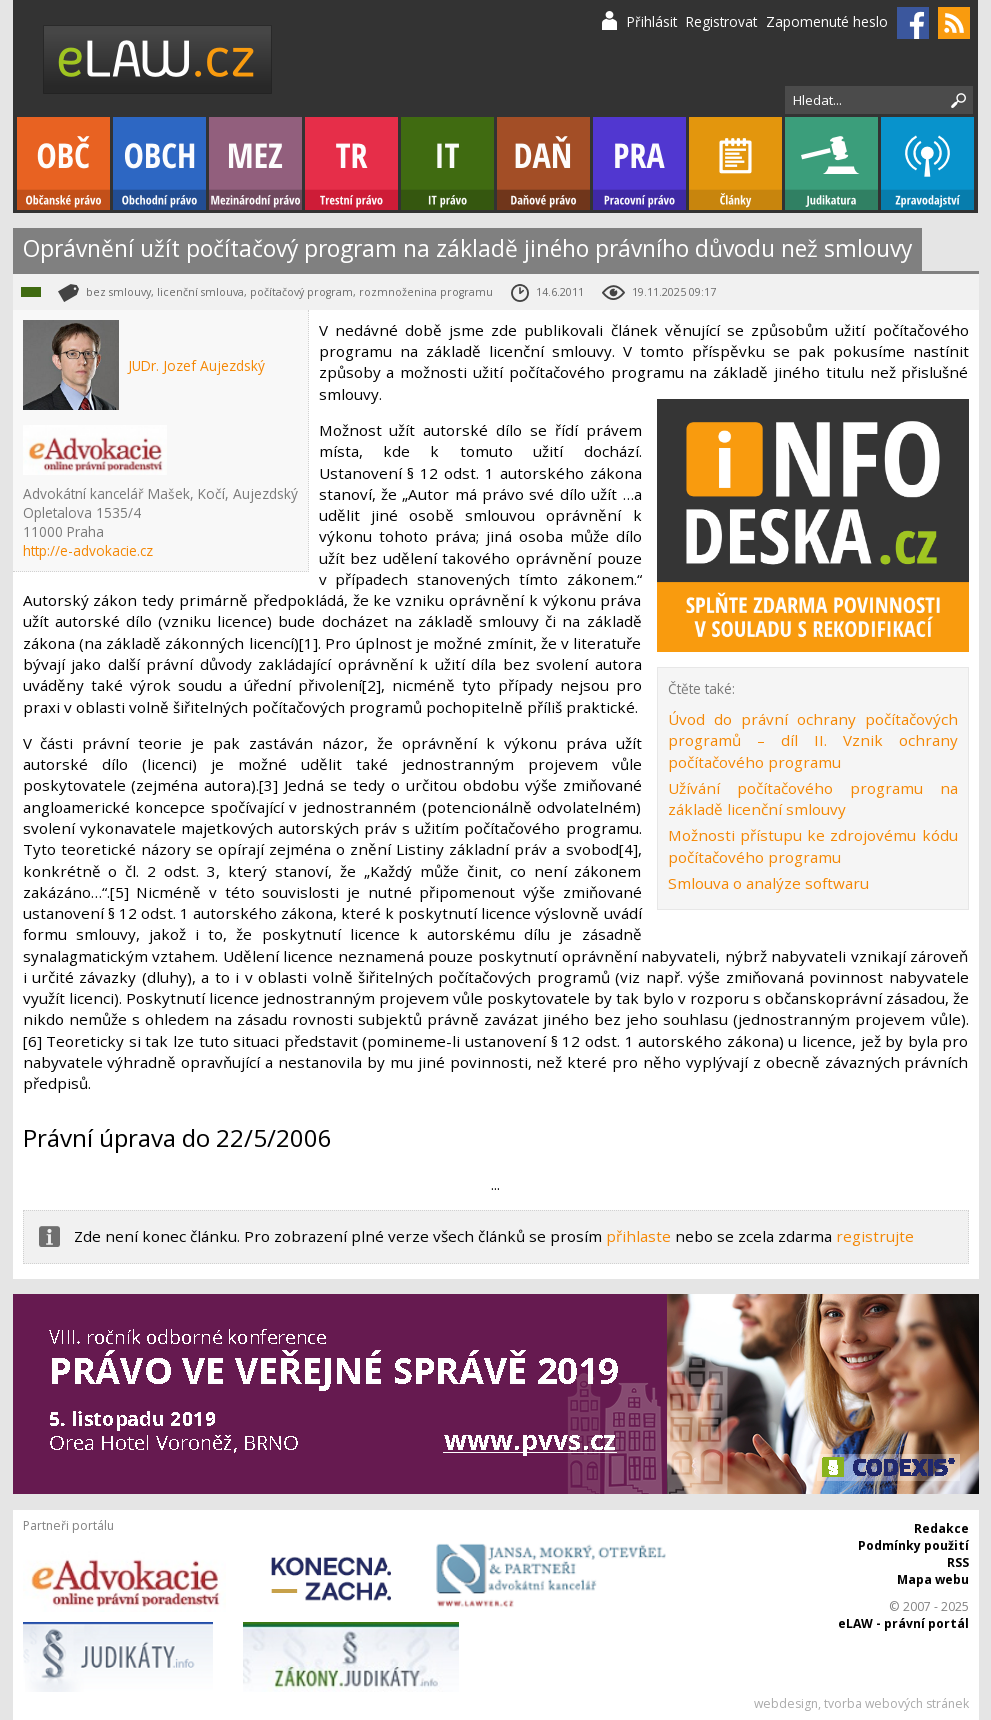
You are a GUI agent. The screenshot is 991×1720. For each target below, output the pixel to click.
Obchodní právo (159, 163)
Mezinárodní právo (255, 163)
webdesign (786, 1703)
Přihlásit (652, 21)
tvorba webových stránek (896, 1703)
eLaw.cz (158, 59)
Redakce (941, 1528)
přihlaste (638, 1236)
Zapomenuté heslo (827, 21)
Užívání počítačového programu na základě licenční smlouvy (813, 798)
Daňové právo (543, 163)
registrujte (875, 1236)
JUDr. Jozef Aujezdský (196, 365)
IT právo (447, 163)
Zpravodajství (927, 163)
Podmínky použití (913, 1545)
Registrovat (721, 21)
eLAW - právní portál (903, 1623)
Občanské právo (63, 163)
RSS (958, 1562)
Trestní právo (351, 163)
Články (735, 163)
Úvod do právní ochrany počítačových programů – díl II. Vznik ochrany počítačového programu (813, 740)
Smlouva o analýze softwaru (768, 883)
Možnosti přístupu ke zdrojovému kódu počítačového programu (813, 845)
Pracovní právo (639, 163)
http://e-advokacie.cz (88, 550)
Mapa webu (933, 1579)
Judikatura (831, 163)
